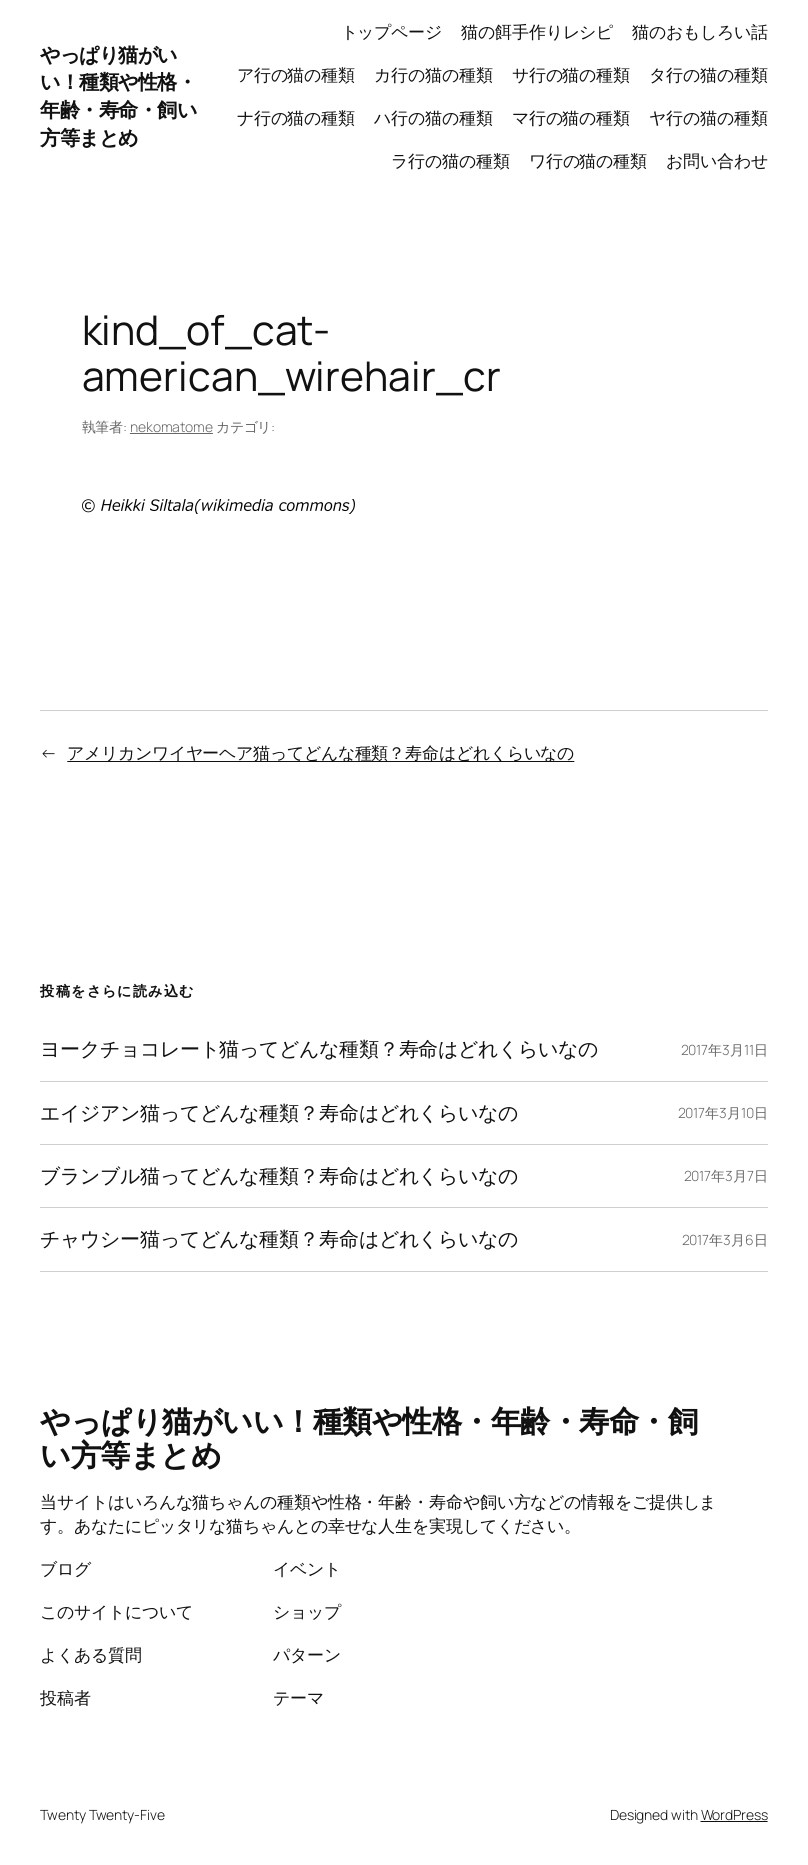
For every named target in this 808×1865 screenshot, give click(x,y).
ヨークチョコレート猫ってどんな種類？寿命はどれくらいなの (318, 1049)
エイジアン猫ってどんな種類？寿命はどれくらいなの (279, 1113)
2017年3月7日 (726, 1175)
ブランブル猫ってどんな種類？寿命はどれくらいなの (279, 1176)
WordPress (734, 1814)
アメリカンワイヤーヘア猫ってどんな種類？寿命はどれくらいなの (320, 752)
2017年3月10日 (723, 1112)
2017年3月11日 (724, 1049)
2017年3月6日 (725, 1239)
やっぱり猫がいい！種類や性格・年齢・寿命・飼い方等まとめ (118, 96)
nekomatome (171, 426)
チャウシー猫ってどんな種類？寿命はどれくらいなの (279, 1239)
